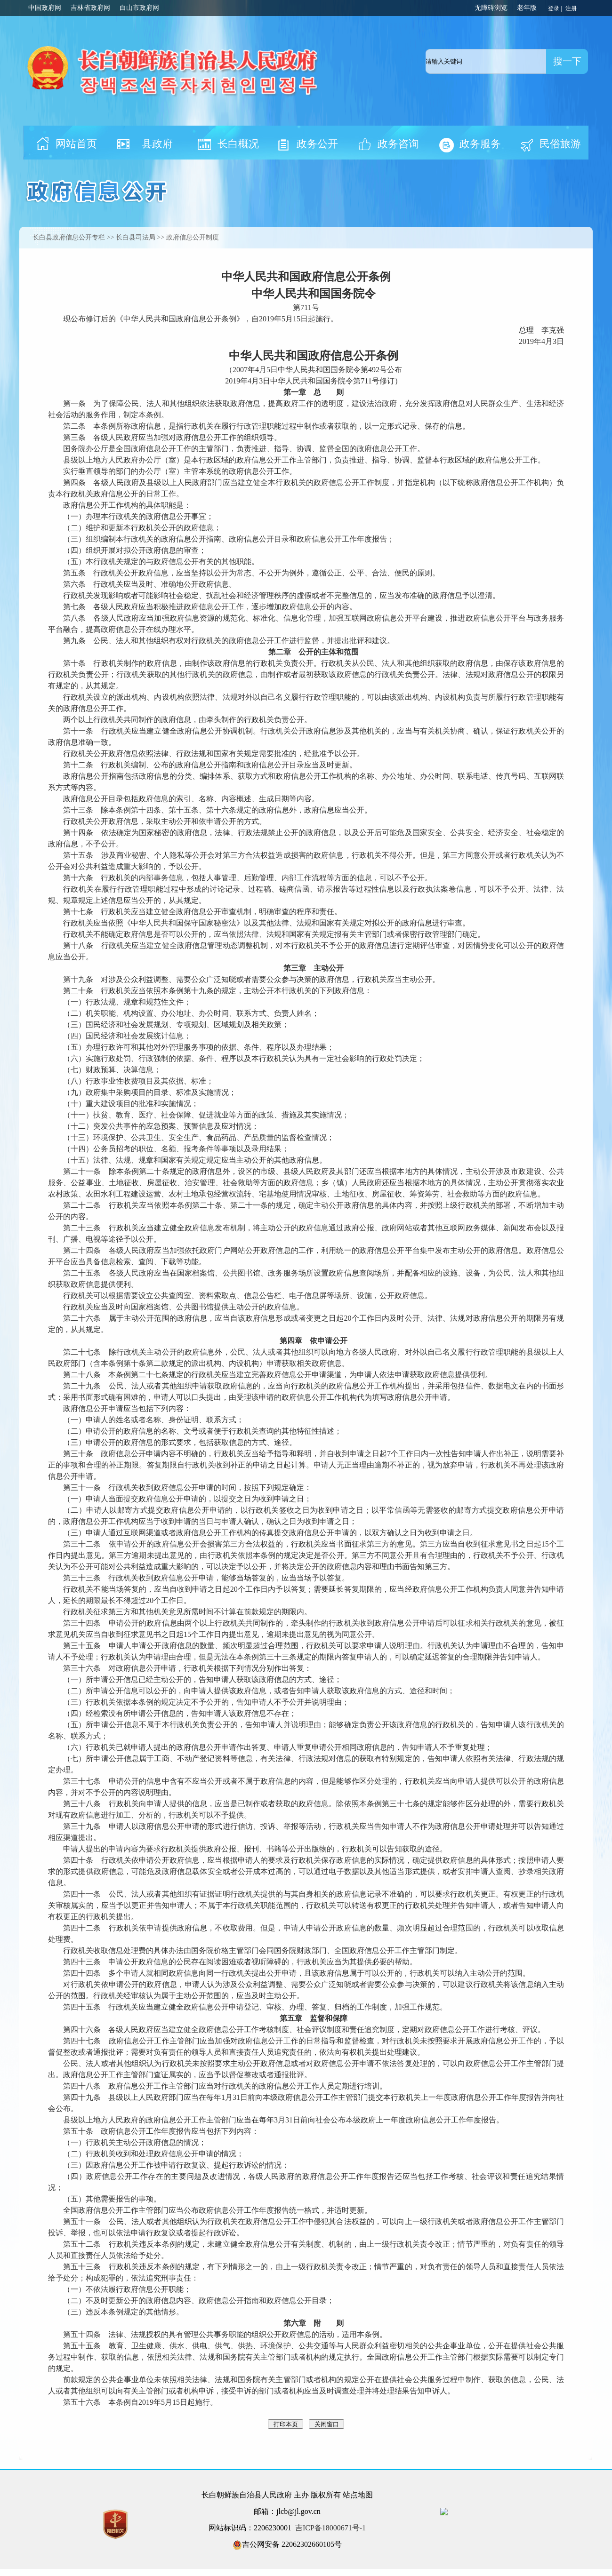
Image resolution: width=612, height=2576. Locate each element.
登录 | (555, 8)
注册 (571, 8)
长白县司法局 (135, 237)
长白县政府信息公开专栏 (68, 237)
